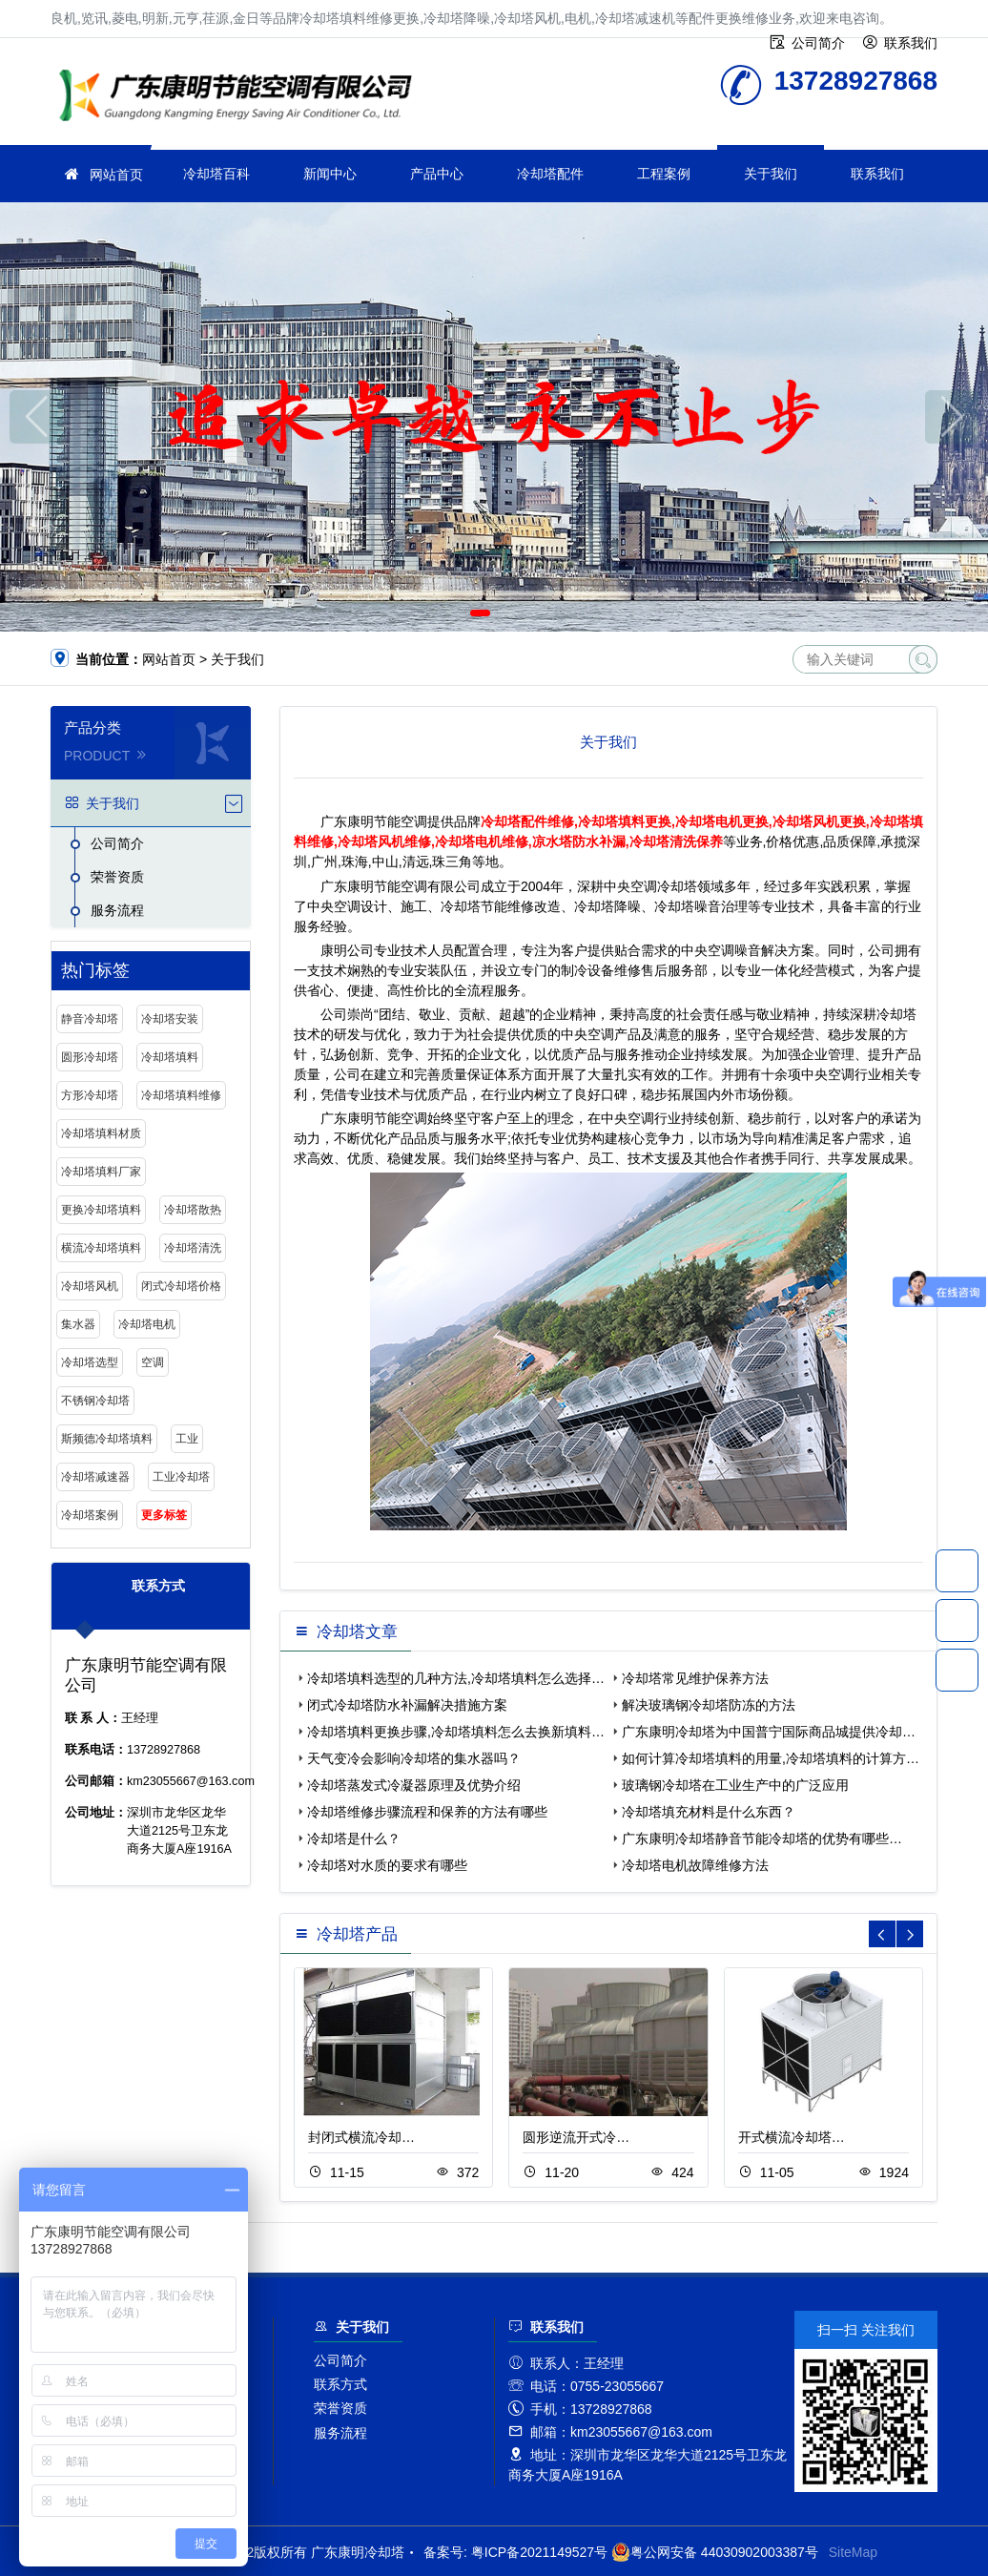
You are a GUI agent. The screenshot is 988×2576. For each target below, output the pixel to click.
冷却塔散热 (192, 1209)
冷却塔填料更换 (241, 98)
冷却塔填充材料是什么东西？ (708, 1811)
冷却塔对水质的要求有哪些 (387, 1865)
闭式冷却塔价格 (181, 1286)
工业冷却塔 (181, 1477)
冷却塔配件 (550, 173)
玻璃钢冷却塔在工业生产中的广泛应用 (735, 1785)
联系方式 (340, 2384)
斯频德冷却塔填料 (107, 1438)
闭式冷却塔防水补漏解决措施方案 (407, 1705)
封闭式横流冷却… (361, 2137)
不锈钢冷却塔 (95, 1400)
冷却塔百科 (216, 173)
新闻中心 (330, 173)
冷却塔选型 (89, 1362)
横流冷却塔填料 (101, 1248)
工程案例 (663, 173)
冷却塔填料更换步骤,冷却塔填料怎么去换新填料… (456, 1731)
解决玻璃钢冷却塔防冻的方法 (708, 1705)
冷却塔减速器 (95, 1477)
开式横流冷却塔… (791, 2137)
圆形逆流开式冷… (576, 2137)
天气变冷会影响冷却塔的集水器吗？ (414, 1758)
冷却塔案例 (89, 1515)
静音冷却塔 (89, 1019)
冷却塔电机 (146, 1324)
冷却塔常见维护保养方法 (695, 1678)
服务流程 (117, 910)
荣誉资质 (117, 876)
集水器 (78, 1324)
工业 (186, 1438)
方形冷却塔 (89, 1095)
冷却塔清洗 (192, 1248)
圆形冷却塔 (89, 1057)
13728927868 (957, 1570)
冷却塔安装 (169, 1019)
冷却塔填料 (169, 1057)
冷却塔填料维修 (181, 1095)
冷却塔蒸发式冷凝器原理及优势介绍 (414, 1785)
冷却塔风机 (89, 1286)
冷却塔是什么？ (354, 1838)
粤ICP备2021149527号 (539, 2552)
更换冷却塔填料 (101, 1209)
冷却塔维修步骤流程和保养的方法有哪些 (427, 1811)
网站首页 (116, 174)
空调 (152, 1362)
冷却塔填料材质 (101, 1133)
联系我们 (877, 173)
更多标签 (164, 1515)
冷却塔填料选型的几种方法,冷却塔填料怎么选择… (456, 1678)
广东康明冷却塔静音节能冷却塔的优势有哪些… (762, 1838)
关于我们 (770, 173)
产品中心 (436, 173)
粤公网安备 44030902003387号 (714, 2552)
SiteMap (853, 2552)
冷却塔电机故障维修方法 (695, 1865)
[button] (480, 613)
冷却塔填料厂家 (101, 1171)
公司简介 (117, 843)
